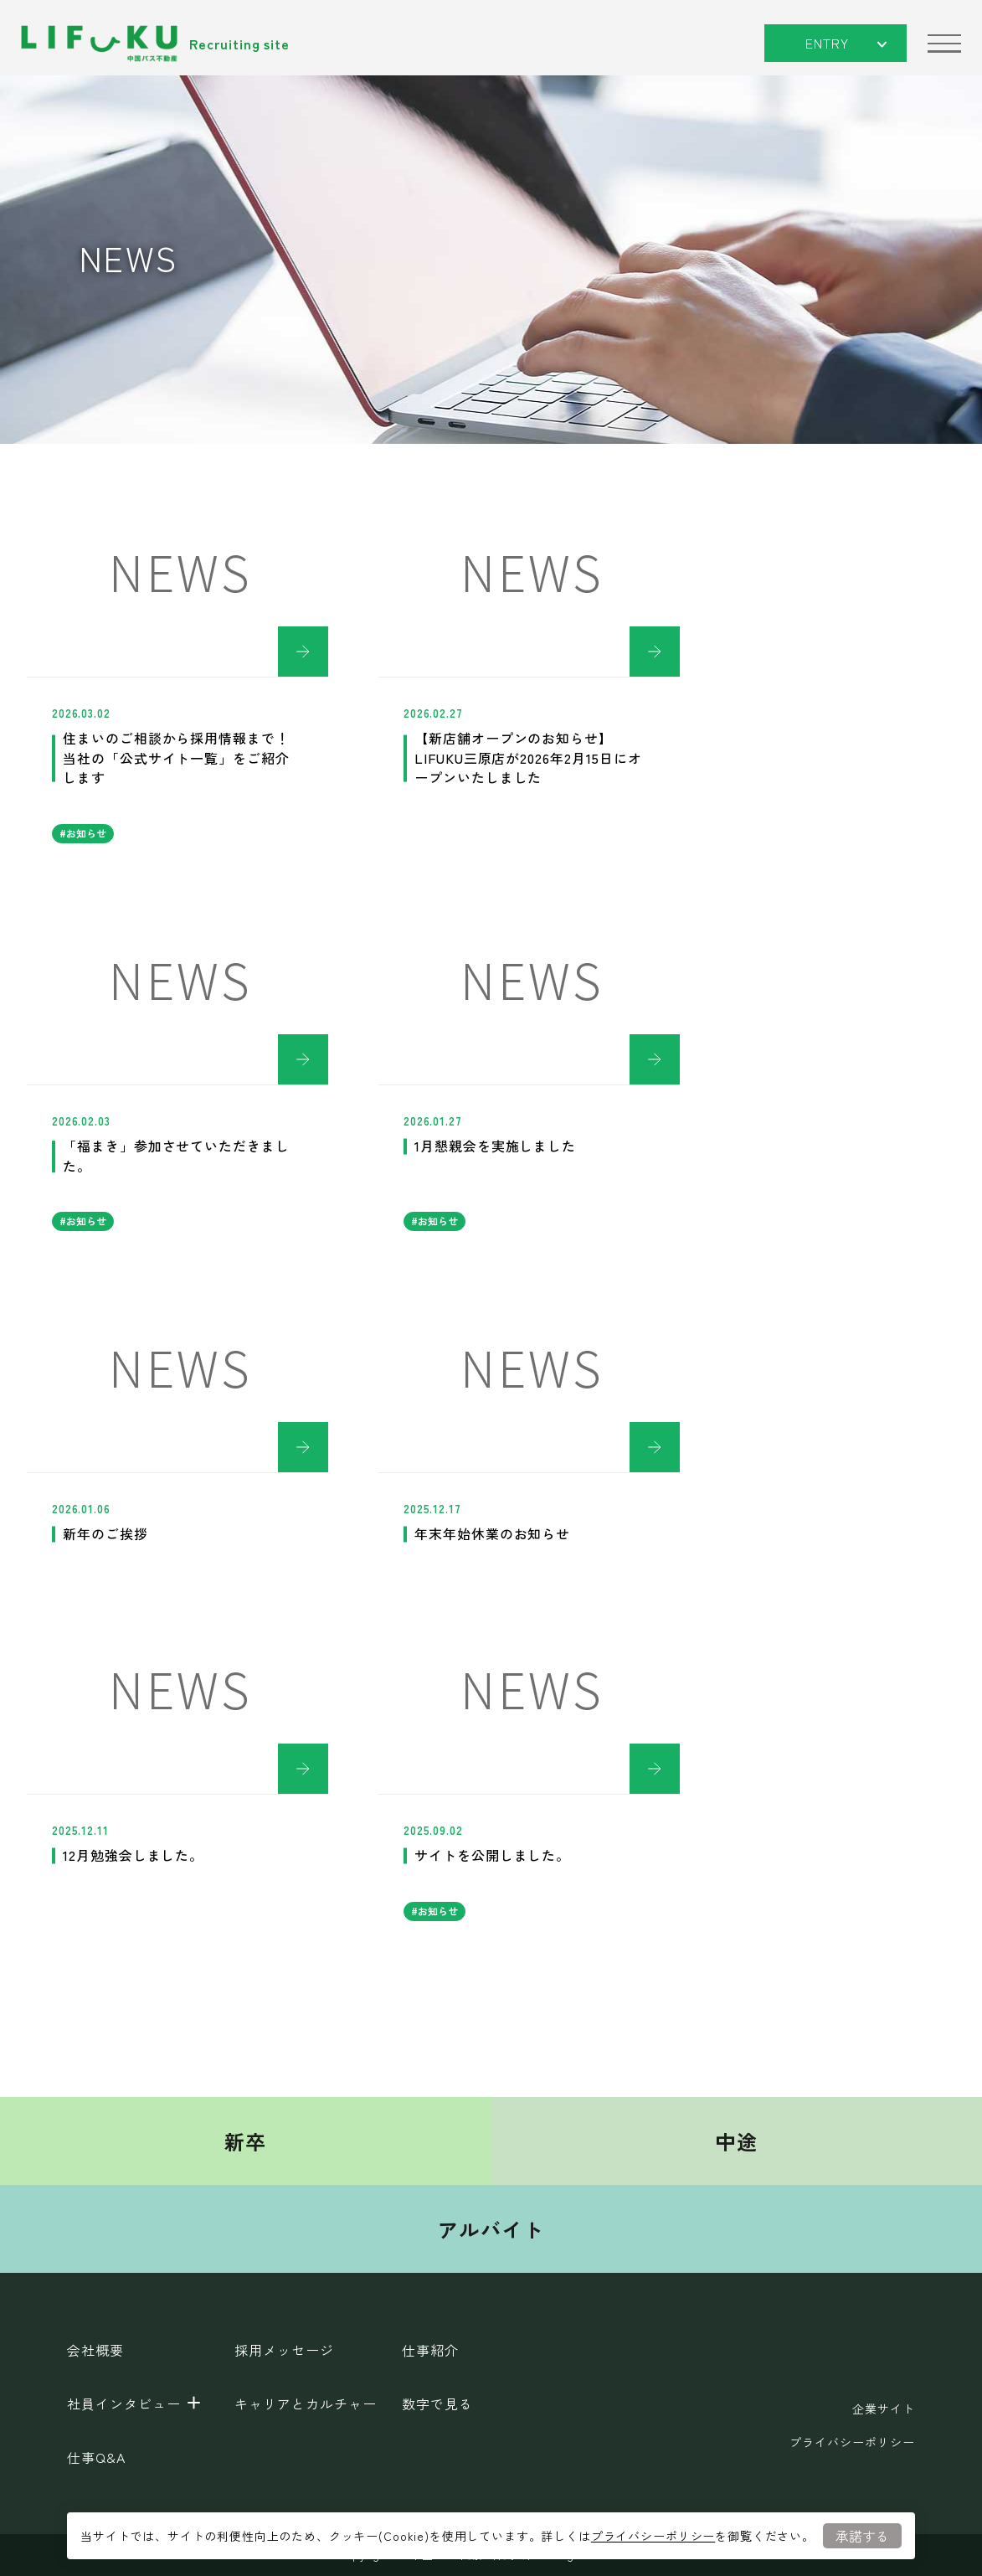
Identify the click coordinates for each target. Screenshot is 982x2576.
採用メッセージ (284, 2350)
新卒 (245, 2141)
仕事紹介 (430, 2350)
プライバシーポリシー (653, 2535)
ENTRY (846, 43)
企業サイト (883, 2408)
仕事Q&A (96, 2457)
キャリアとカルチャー (305, 2403)
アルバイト (491, 2229)
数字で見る (437, 2403)
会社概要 (95, 2350)
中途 (736, 2141)
